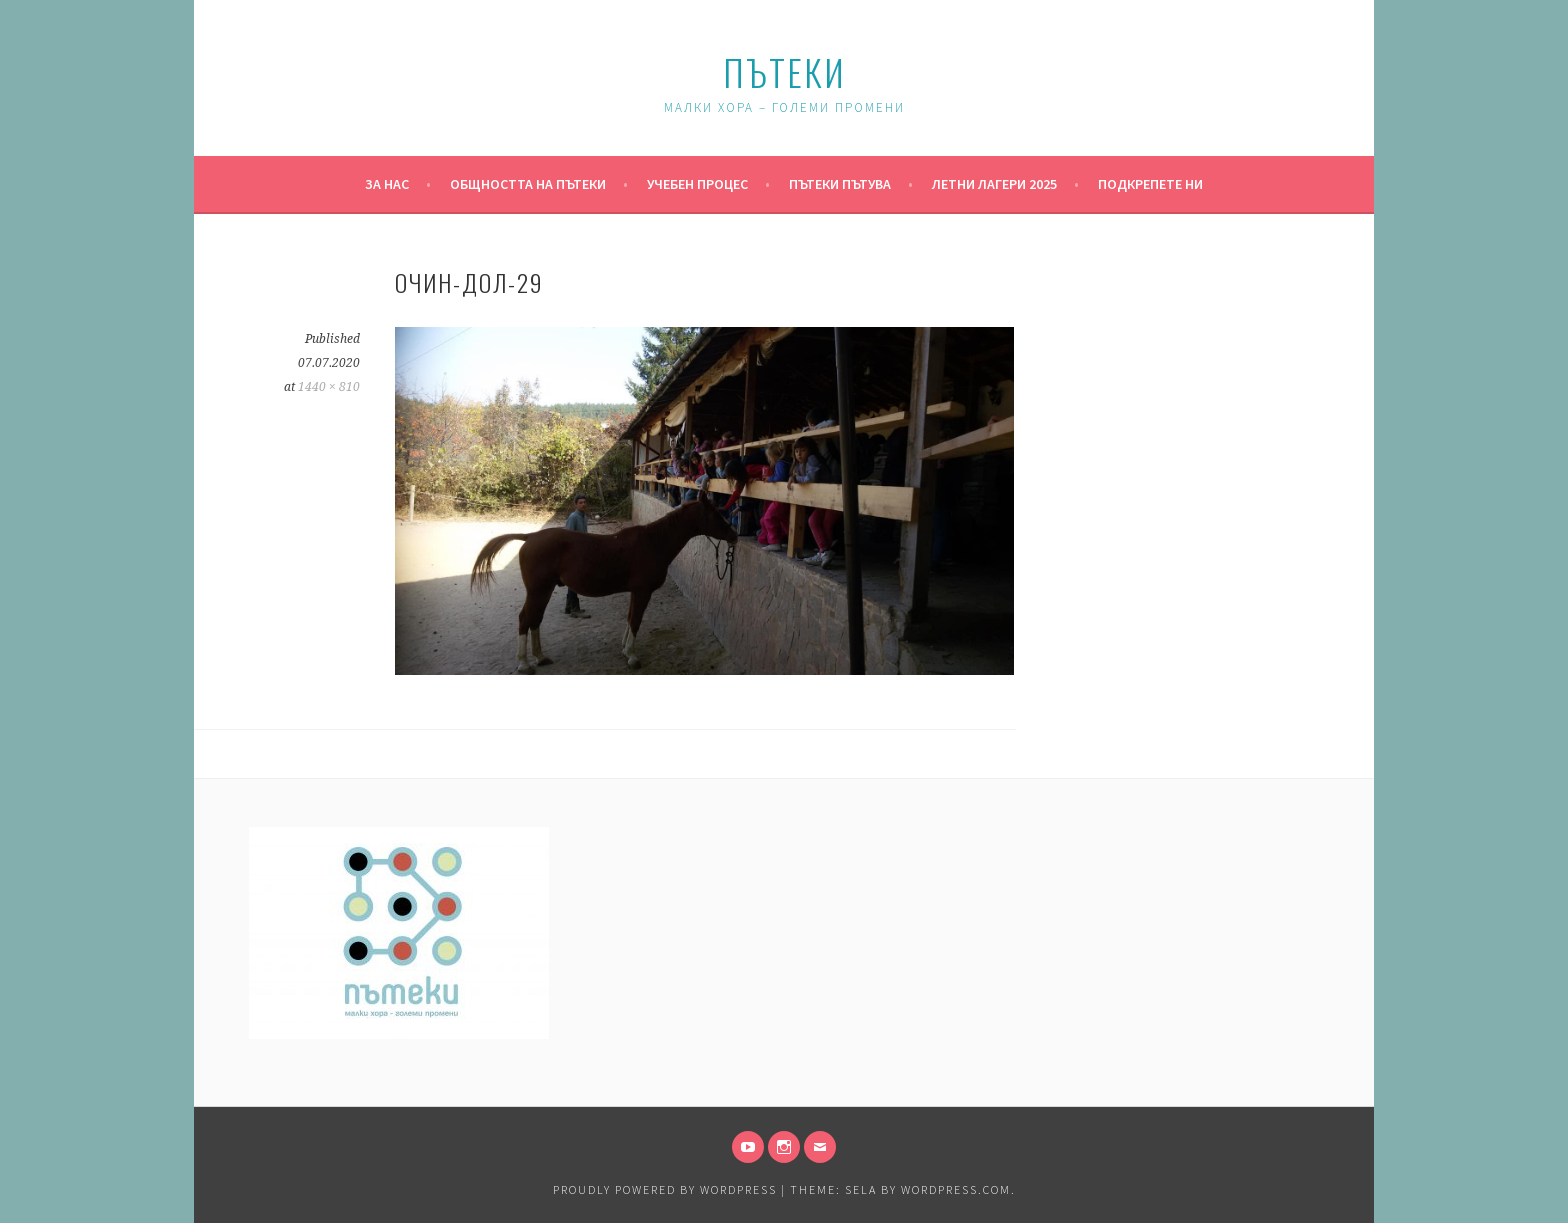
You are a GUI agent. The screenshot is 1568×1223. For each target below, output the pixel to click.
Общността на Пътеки (528, 184)
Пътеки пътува (840, 184)
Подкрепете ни (1150, 184)
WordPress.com (956, 1189)
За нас (387, 184)
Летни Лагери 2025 (994, 184)
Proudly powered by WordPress (665, 1189)
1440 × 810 (329, 387)
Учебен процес (697, 184)
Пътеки (784, 71)
